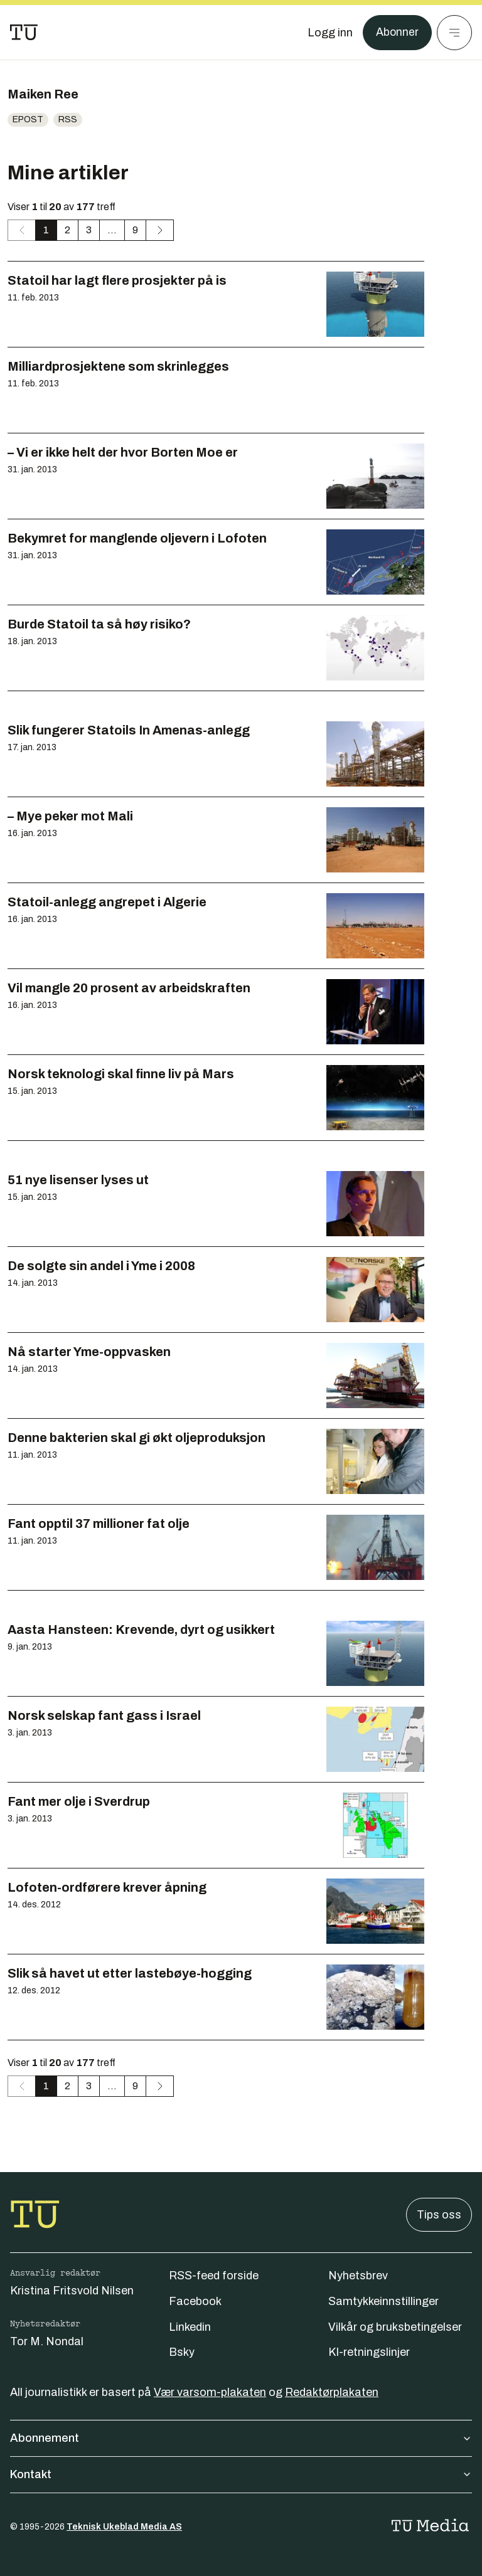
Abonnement (241, 2438)
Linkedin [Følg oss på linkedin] (190, 2327)
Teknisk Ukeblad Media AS (124, 2526)
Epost (28, 119)
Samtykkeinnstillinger (383, 2301)
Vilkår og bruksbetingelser (395, 2327)
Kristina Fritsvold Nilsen (72, 2290)
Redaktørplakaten (331, 2392)
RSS (67, 119)
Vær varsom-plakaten (210, 2392)
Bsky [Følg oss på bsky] (182, 2352)
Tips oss (439, 2214)
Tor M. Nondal (46, 2341)
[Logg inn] (329, 32)
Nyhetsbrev (358, 2275)
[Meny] (454, 32)
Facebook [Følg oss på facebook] (195, 2301)
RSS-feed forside (214, 2275)
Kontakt (241, 2474)
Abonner (397, 32)
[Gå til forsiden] (24, 33)
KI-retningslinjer (369, 2352)
